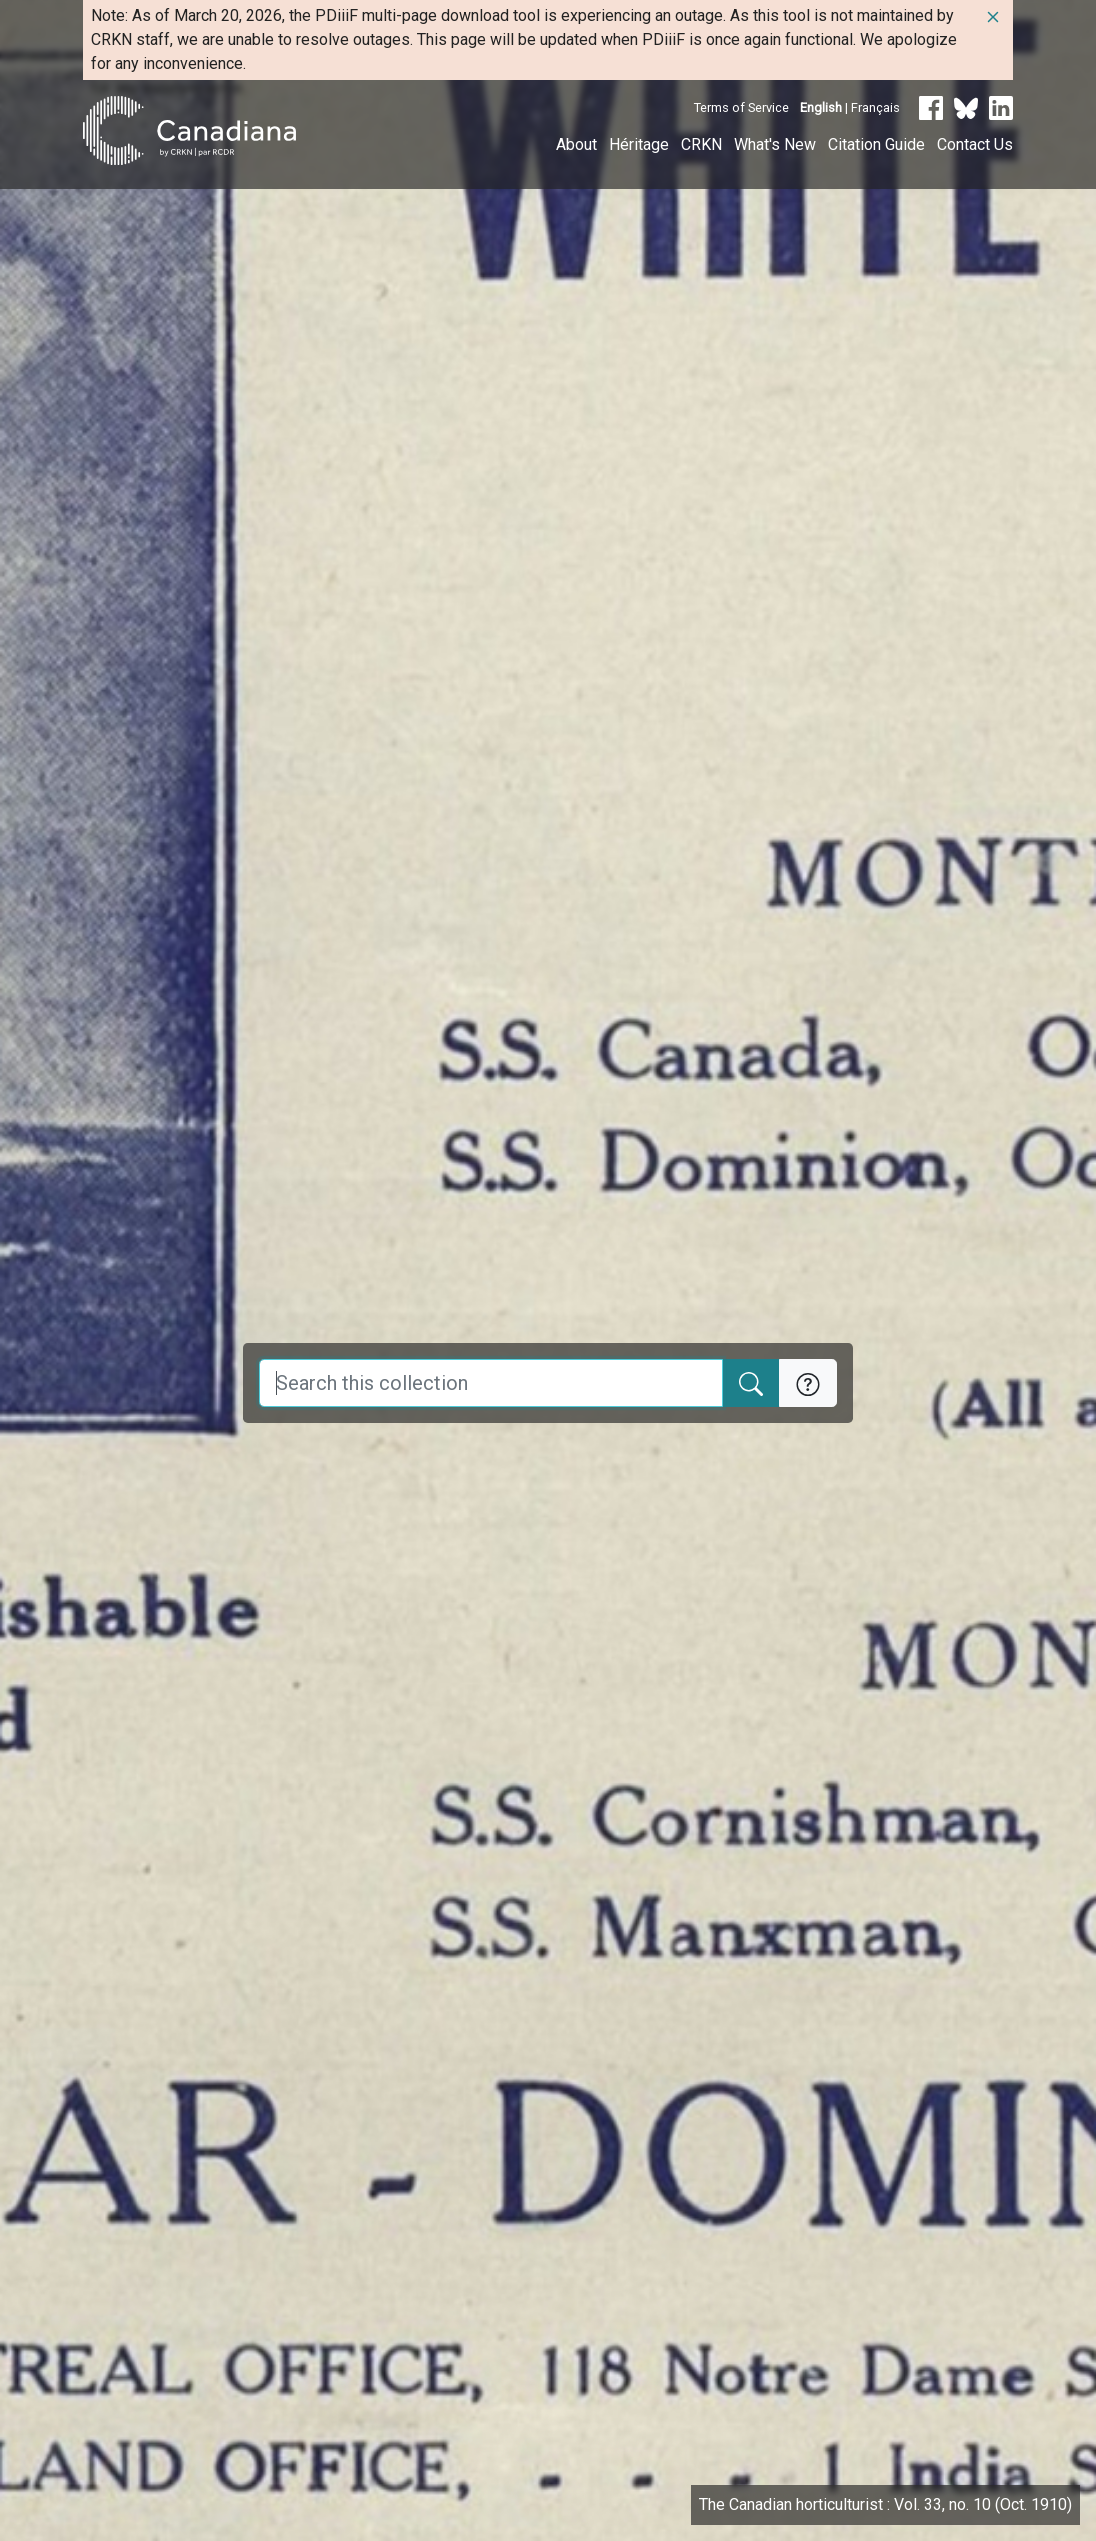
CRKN (701, 144)
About (576, 144)
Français (875, 107)
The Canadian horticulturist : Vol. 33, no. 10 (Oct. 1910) (885, 2504)
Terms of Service (741, 107)
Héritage (639, 144)
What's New (775, 144)
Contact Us (975, 144)
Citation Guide (876, 144)
